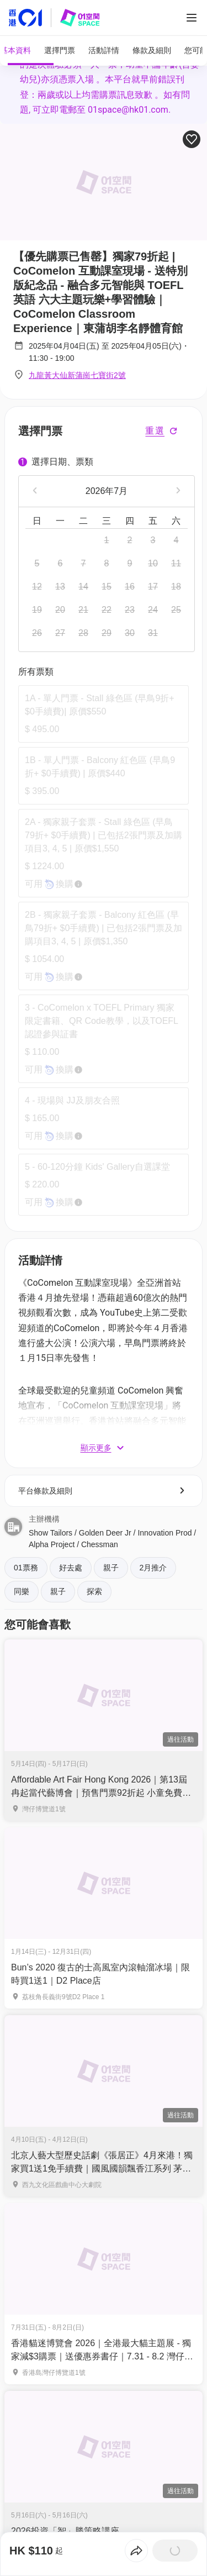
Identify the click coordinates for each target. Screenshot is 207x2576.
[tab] (28, 50)
